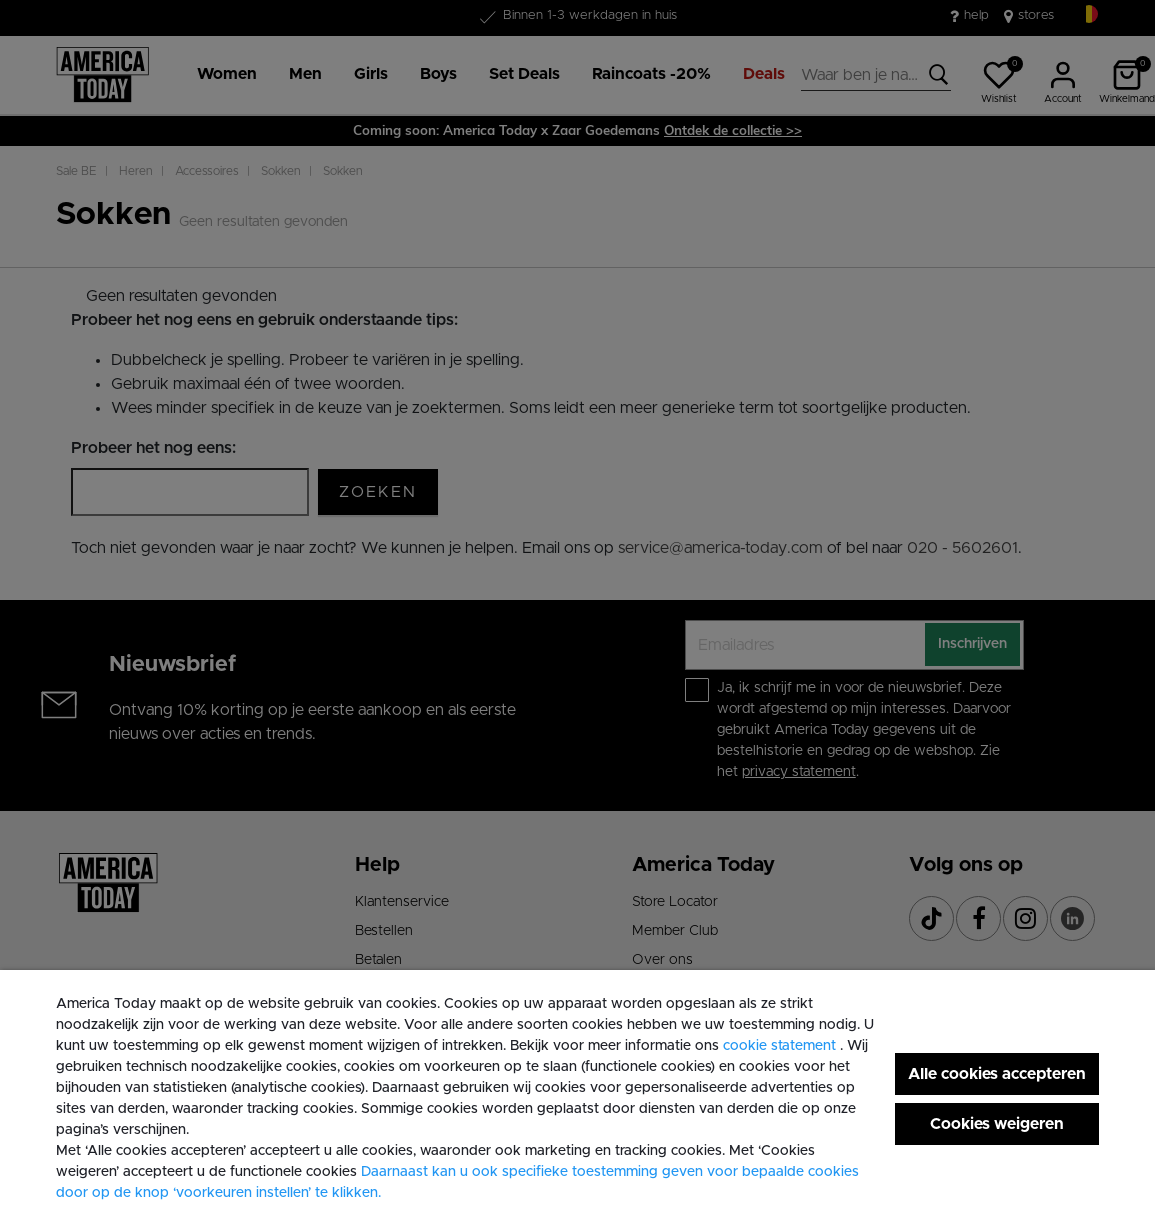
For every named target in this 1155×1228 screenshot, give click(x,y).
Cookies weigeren (997, 1124)
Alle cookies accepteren (997, 1074)
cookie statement (781, 1046)
